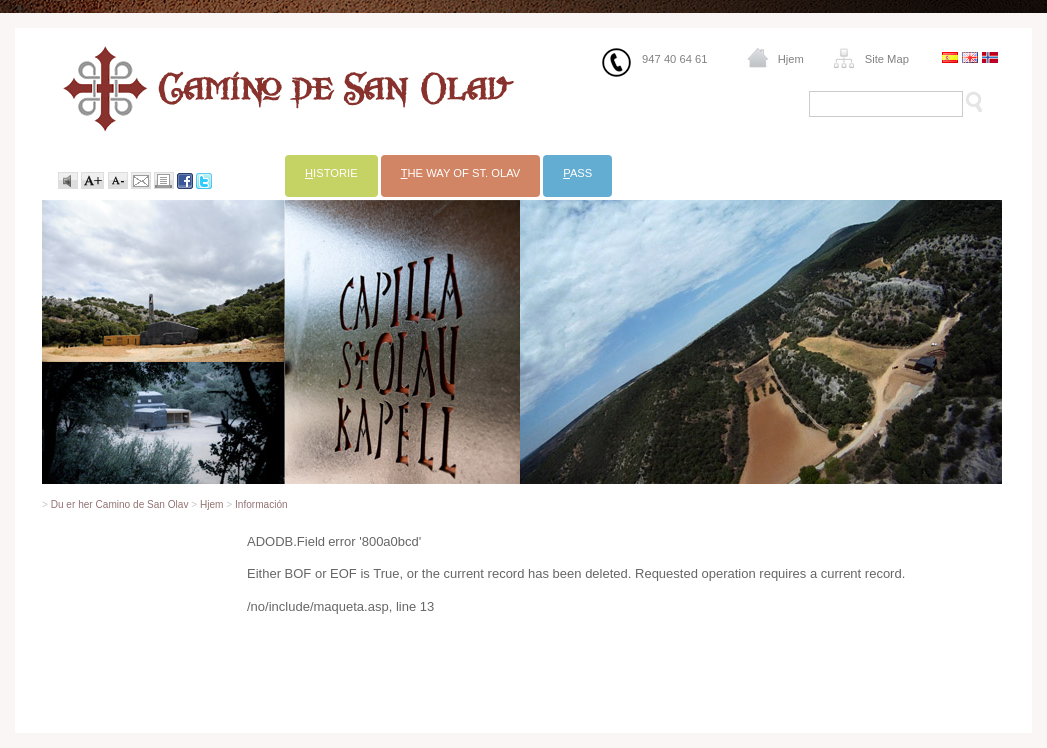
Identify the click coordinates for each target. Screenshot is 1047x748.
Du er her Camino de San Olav (120, 504)
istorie (331, 173)
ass (577, 173)
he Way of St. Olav (461, 173)
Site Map (887, 59)
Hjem (791, 59)
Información (261, 504)
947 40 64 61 (674, 59)
